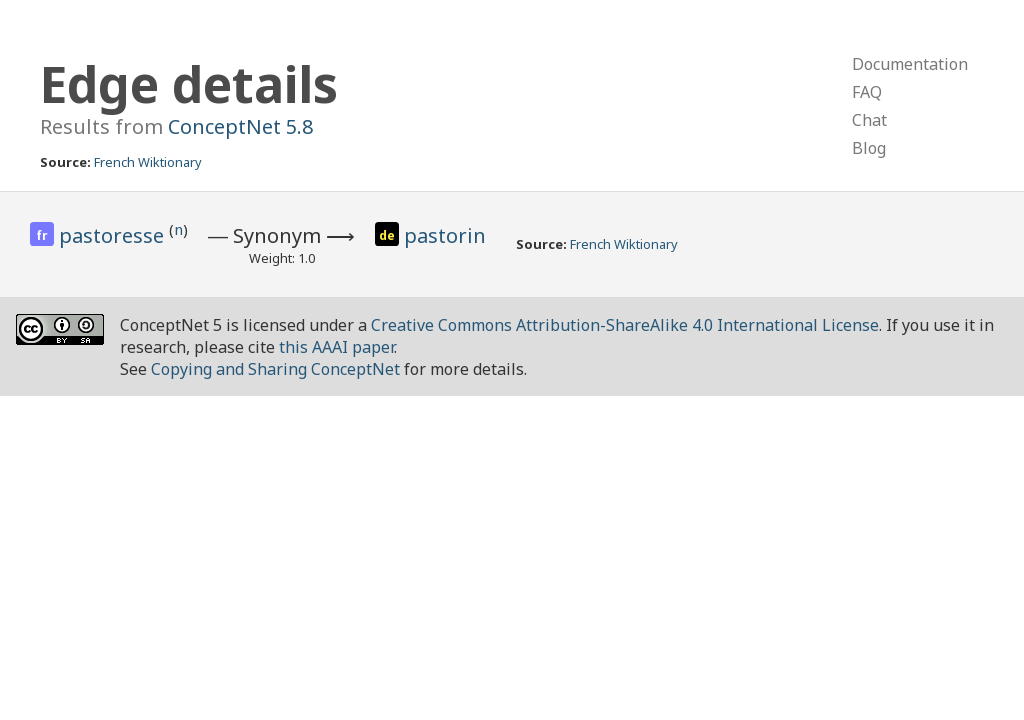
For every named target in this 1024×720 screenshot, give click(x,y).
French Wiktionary (148, 162)
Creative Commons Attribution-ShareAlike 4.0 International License (625, 325)
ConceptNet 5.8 (240, 126)
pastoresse (114, 235)
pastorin (445, 235)
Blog (869, 148)
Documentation (910, 64)
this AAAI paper (336, 347)
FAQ (867, 92)
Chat (869, 120)
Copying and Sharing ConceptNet (275, 369)
